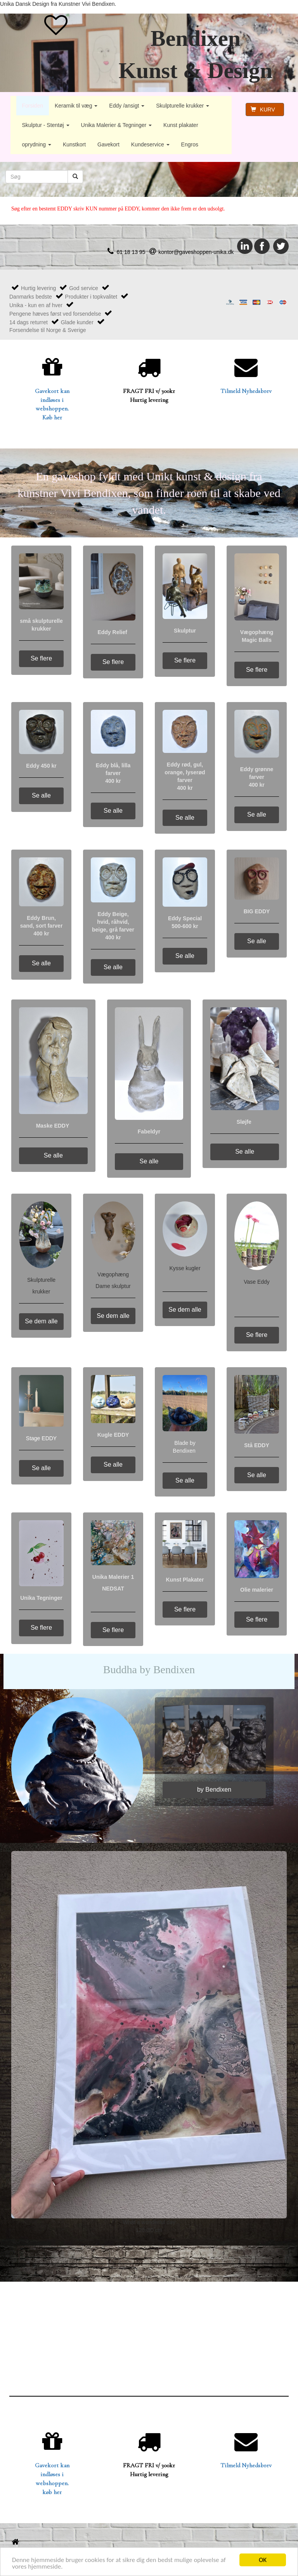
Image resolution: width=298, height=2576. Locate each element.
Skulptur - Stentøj (45, 125)
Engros (189, 144)
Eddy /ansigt (126, 106)
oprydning (36, 144)
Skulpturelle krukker (182, 106)
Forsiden (32, 106)
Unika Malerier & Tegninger (116, 125)
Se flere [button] (41, 658)
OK (263, 2560)
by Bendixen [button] (214, 1789)
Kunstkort (74, 144)
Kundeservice (150, 144)
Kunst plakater (180, 125)
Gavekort (108, 144)
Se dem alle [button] (41, 1321)
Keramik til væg (76, 106)
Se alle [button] (41, 795)
